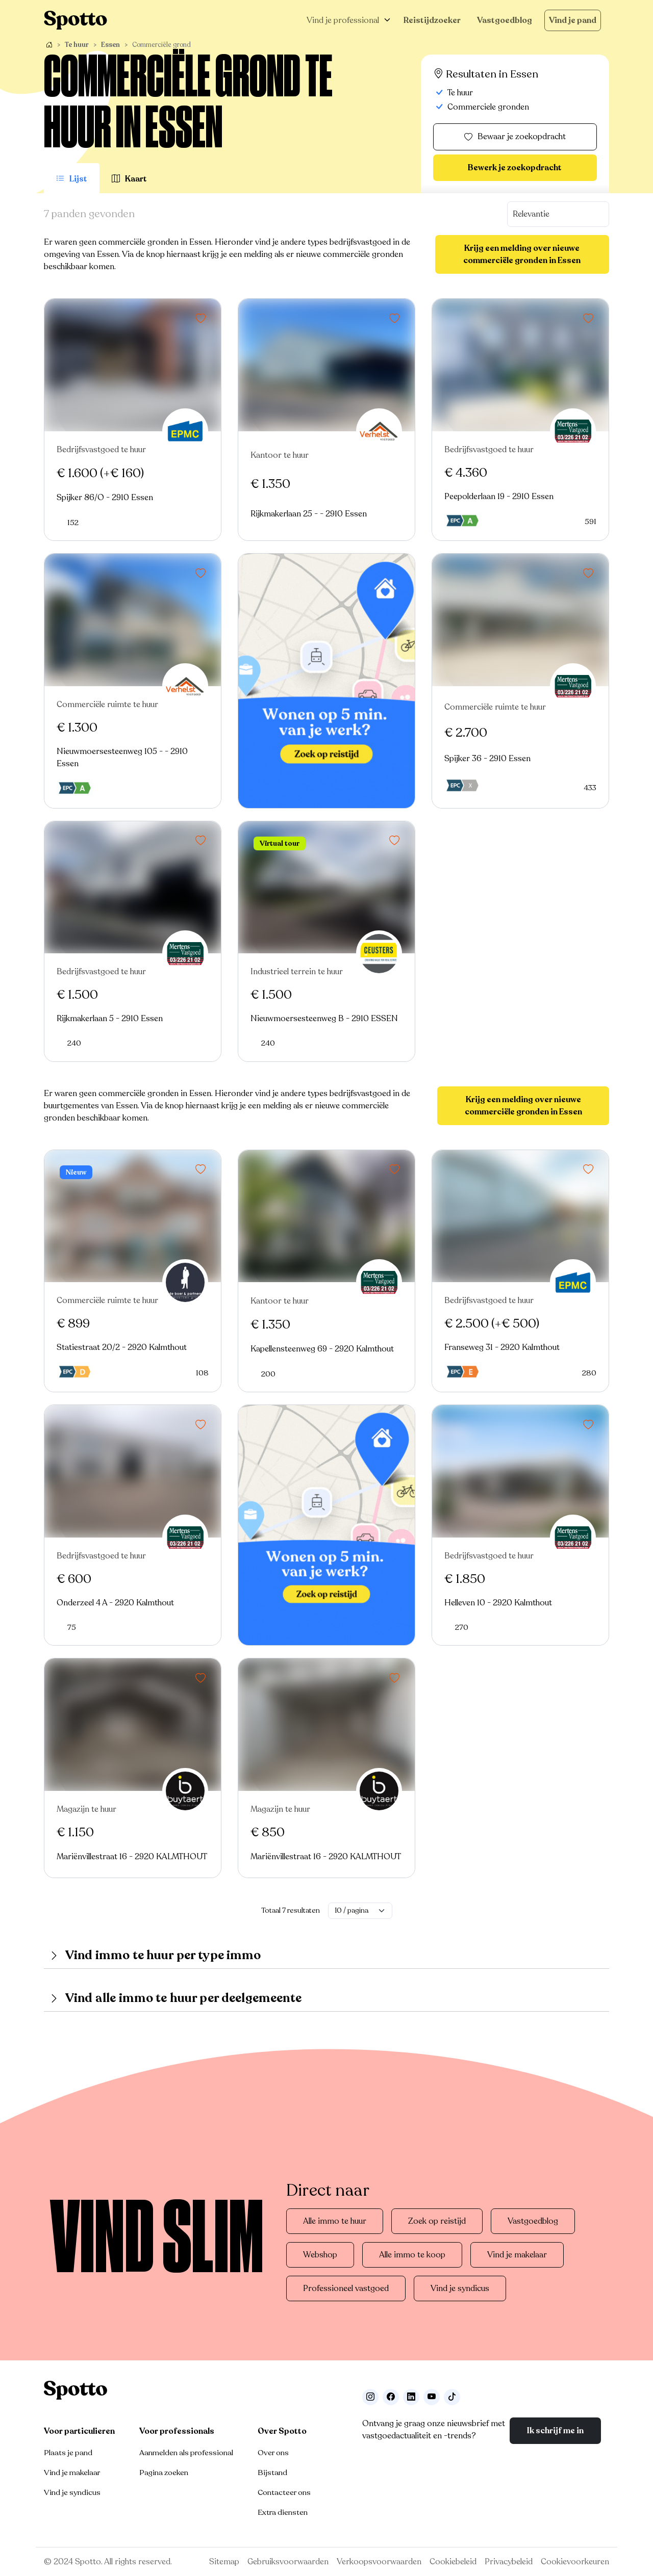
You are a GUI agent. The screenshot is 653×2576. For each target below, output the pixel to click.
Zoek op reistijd (437, 2221)
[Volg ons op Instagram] (370, 2397)
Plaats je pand (68, 2453)
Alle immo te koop (412, 2254)
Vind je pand (572, 20)
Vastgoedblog (504, 20)
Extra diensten (283, 2512)
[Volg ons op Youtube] (431, 2397)
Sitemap (224, 2561)
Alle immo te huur (334, 2221)
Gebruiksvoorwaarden (288, 2561)
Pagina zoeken (163, 2472)
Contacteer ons (284, 2492)
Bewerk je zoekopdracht (515, 167)
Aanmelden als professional (186, 2453)
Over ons (273, 2453)
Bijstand (272, 2472)
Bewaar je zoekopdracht (515, 137)
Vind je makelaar (517, 2254)
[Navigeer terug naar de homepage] (75, 20)
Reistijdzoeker (432, 20)
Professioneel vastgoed (346, 2288)
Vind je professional (343, 20)
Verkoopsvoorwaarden (379, 2561)
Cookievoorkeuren (575, 2561)
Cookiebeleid (453, 2561)
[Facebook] (391, 2397)
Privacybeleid (509, 2561)
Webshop (320, 2254)
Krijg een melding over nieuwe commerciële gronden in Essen (522, 254)
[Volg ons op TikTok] (452, 2397)
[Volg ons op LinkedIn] (411, 2397)
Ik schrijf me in (555, 2430)
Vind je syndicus (460, 2288)
